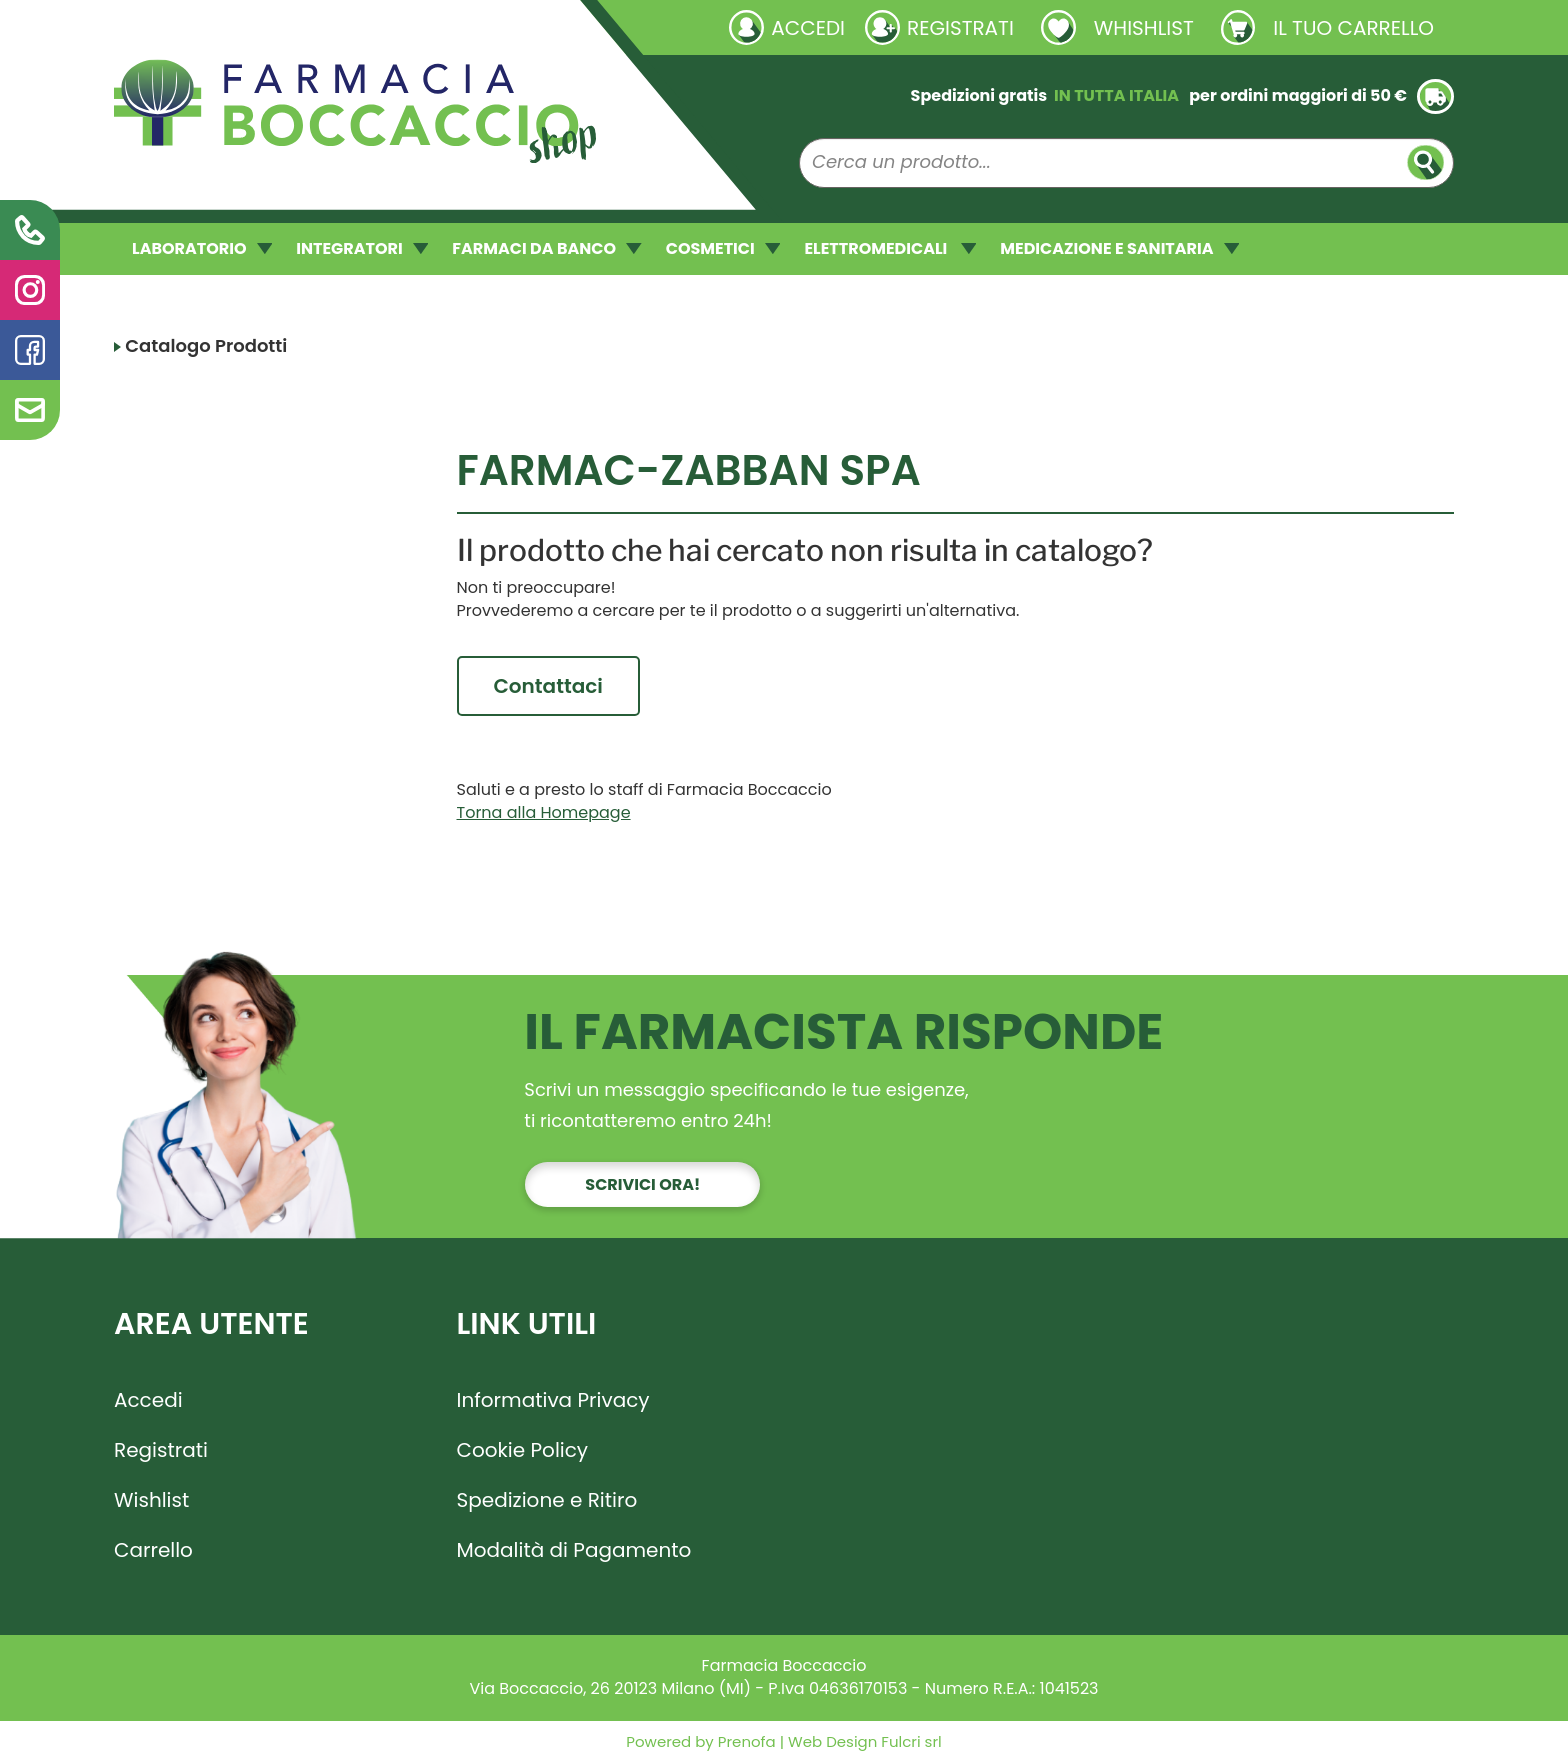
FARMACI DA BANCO (546, 248)
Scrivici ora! (642, 1184)
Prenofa (745, 1741)
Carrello (153, 1550)
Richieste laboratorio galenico (233, 27)
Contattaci (548, 686)
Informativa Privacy (553, 1400)
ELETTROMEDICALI (890, 248)
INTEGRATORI (362, 248)
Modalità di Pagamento (574, 1550)
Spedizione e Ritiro (547, 1500)
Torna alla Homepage (544, 812)
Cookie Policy (523, 1450)
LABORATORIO (202, 248)
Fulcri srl (911, 1741)
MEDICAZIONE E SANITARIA (1119, 248)
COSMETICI (723, 248)
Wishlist (151, 1500)
